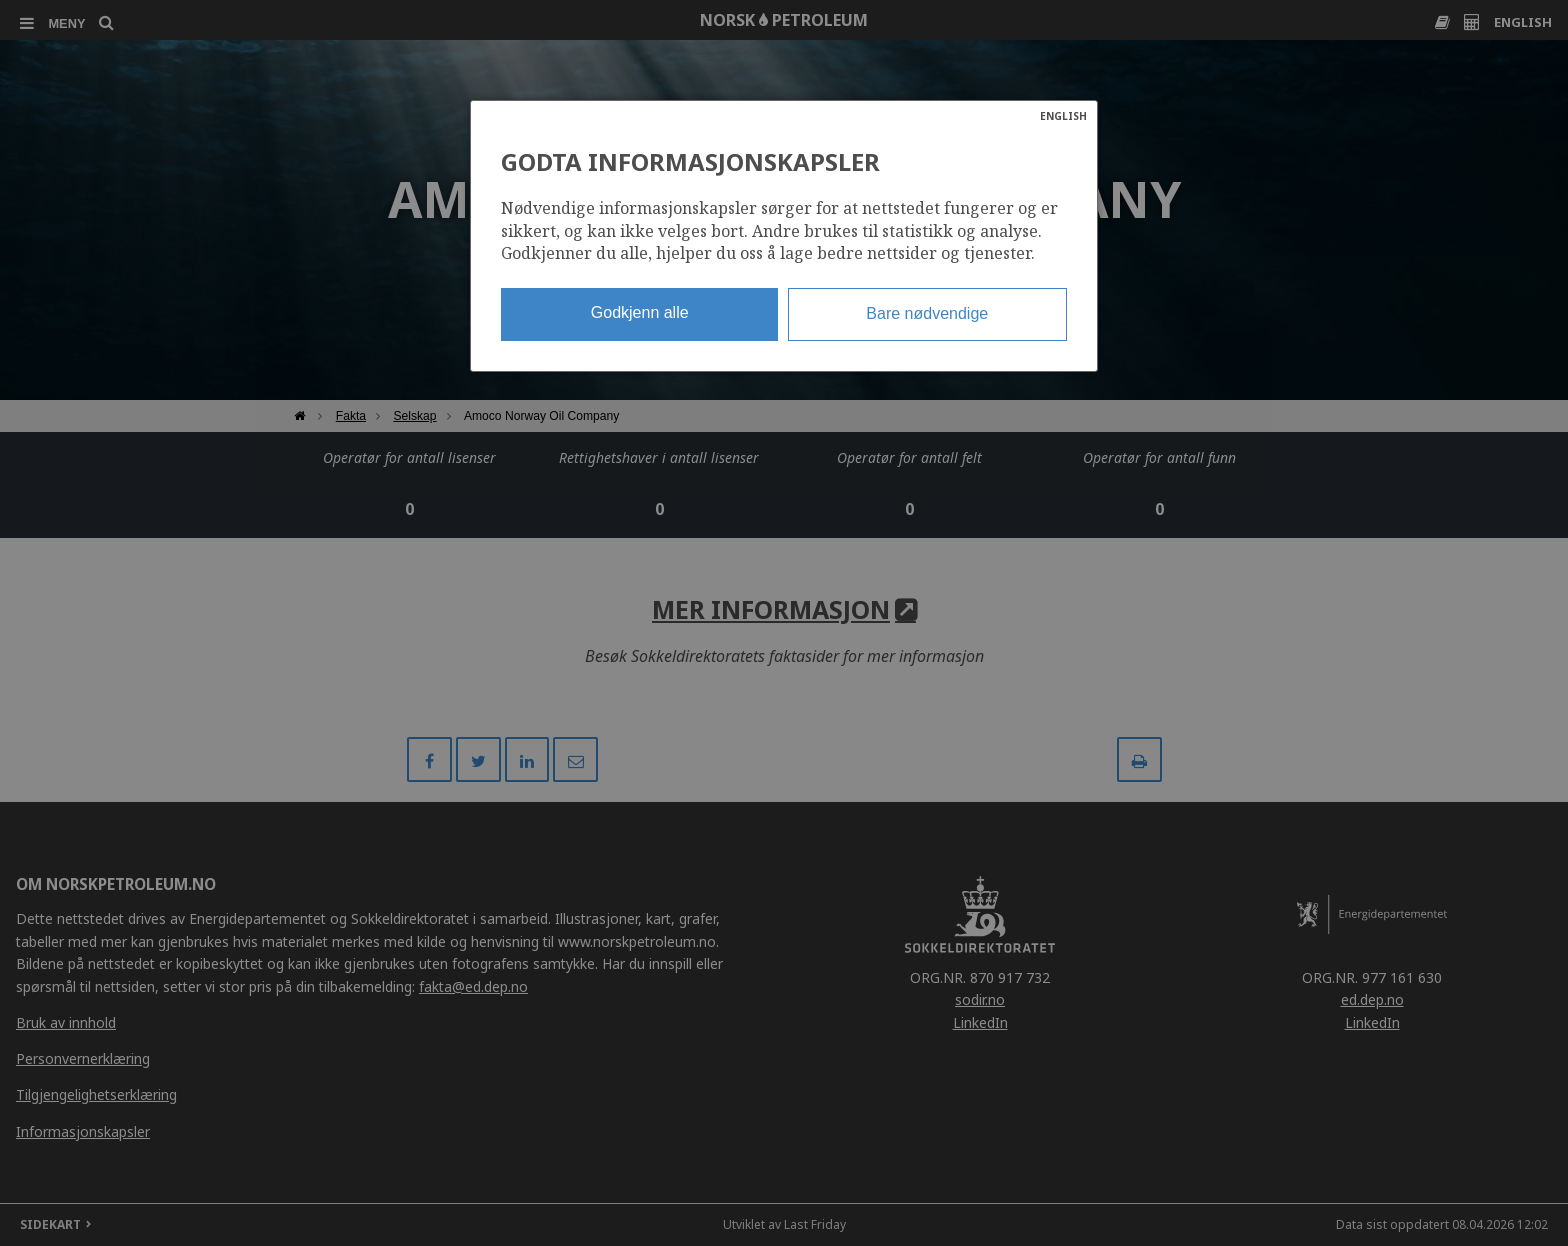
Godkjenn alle (640, 312)
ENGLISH (1063, 116)
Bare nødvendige (927, 313)
